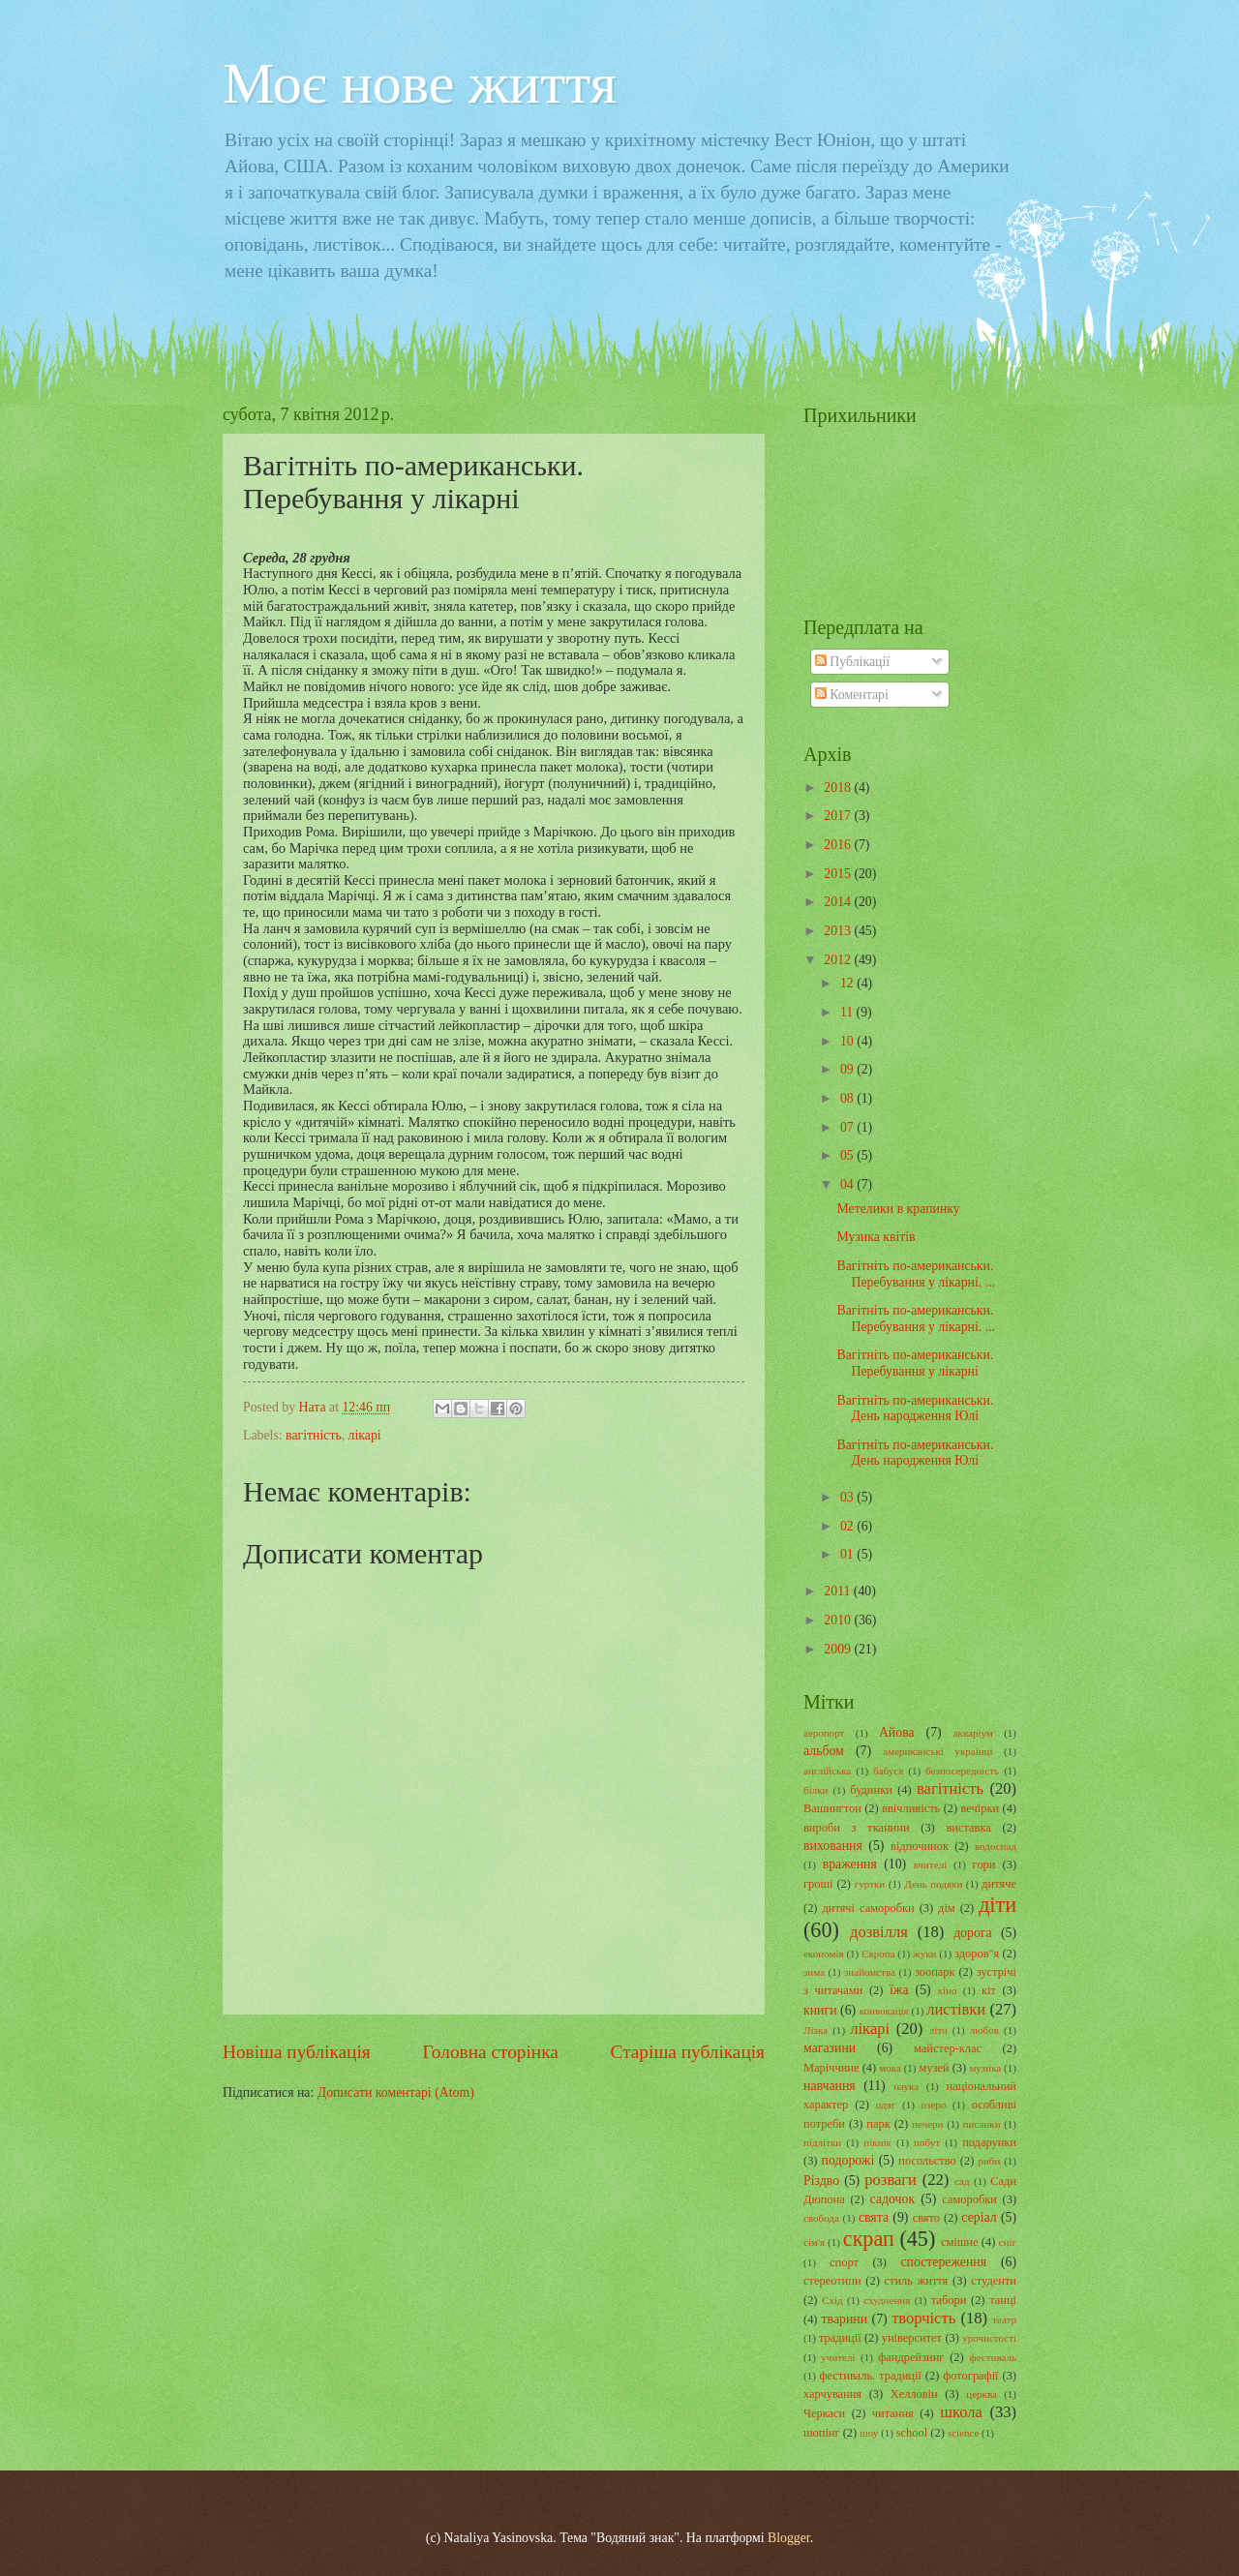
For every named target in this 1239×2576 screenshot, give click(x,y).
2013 (839, 931)
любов (984, 2030)
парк (878, 2124)
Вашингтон (832, 1808)
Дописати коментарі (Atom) (395, 2092)
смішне (960, 2242)
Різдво (821, 2180)
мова (889, 2068)
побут (927, 2142)
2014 (839, 901)
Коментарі (852, 694)
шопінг (821, 2433)
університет (912, 2338)
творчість (923, 2318)
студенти (993, 2281)
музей (934, 2068)
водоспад (995, 1846)
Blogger (789, 2538)
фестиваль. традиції (870, 2375)
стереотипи (832, 2281)
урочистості (989, 2338)
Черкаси (824, 2413)
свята (874, 2217)
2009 (839, 1649)
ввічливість (911, 1808)
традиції (840, 2338)
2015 (839, 873)
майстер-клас (948, 2048)
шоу (869, 2433)
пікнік (877, 2142)
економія (823, 1953)
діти (997, 1905)
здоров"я (976, 1953)
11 (848, 1012)
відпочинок (920, 1846)
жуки (924, 1953)
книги (820, 2010)
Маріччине (831, 2068)
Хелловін (914, 2394)
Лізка (815, 2030)
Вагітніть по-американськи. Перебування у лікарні (914, 1363)
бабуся (888, 1770)
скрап (868, 2239)
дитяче (999, 1884)
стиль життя (917, 2281)
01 (848, 1554)
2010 (839, 1620)
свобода (821, 2218)
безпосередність (962, 1770)
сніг (1007, 2242)
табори (948, 2300)
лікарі (364, 1435)
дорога (972, 1932)
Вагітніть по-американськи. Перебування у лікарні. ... (915, 1273)
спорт (844, 2262)
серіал (978, 2217)
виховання (832, 1845)
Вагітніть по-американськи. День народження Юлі (914, 1408)
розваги (890, 2179)
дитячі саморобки (868, 1908)
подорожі (848, 2160)
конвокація (884, 2010)
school (911, 2433)
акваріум (973, 1733)
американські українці (937, 1751)
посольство (926, 2160)
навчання (829, 2085)
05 (848, 1155)
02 (848, 1526)
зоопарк (935, 1972)
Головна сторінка (490, 2052)
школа (961, 2412)
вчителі (931, 1864)
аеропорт (823, 1733)
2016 (839, 844)
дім (946, 1908)
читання (893, 2413)
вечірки (980, 1808)
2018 (839, 787)
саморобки (969, 2199)
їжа (899, 1990)
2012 (839, 960)
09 (848, 1069)
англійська (827, 1770)
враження (850, 1864)
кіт (989, 1990)
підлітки (822, 2142)
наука (906, 2086)
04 (848, 1184)
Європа (877, 1953)
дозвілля (879, 1932)
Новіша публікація (297, 2052)
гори (984, 1864)
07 (848, 1127)
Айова (897, 1732)
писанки (982, 2124)
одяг (885, 2104)
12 (848, 983)
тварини (845, 2319)
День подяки (933, 1884)
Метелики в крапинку (897, 1208)
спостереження (943, 2262)
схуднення (886, 2300)
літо (938, 2030)
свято (926, 2218)
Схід (832, 2300)
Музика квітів (875, 1236)
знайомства (869, 1972)
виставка (968, 1827)
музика (985, 2068)
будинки (871, 1790)
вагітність (314, 1435)
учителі (838, 2357)
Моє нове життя (420, 83)
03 (848, 1497)
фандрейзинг (911, 2357)
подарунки (989, 2142)
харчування (832, 2394)
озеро (934, 2104)
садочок (893, 2199)
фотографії (970, 2375)
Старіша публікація (688, 2052)
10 (848, 1041)
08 (848, 1098)
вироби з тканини (856, 1827)
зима (814, 1972)
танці (1002, 2300)
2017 (839, 815)
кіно (947, 1990)
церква (981, 2394)
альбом (823, 1750)
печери (927, 2124)
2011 (839, 1591)
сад (962, 2181)
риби (989, 2161)
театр (1004, 2319)
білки (815, 1790)
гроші (818, 1884)
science (963, 2433)
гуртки (870, 1884)
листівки (955, 2009)
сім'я (814, 2242)
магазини (829, 2048)
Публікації (852, 661)
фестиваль (992, 2357)
